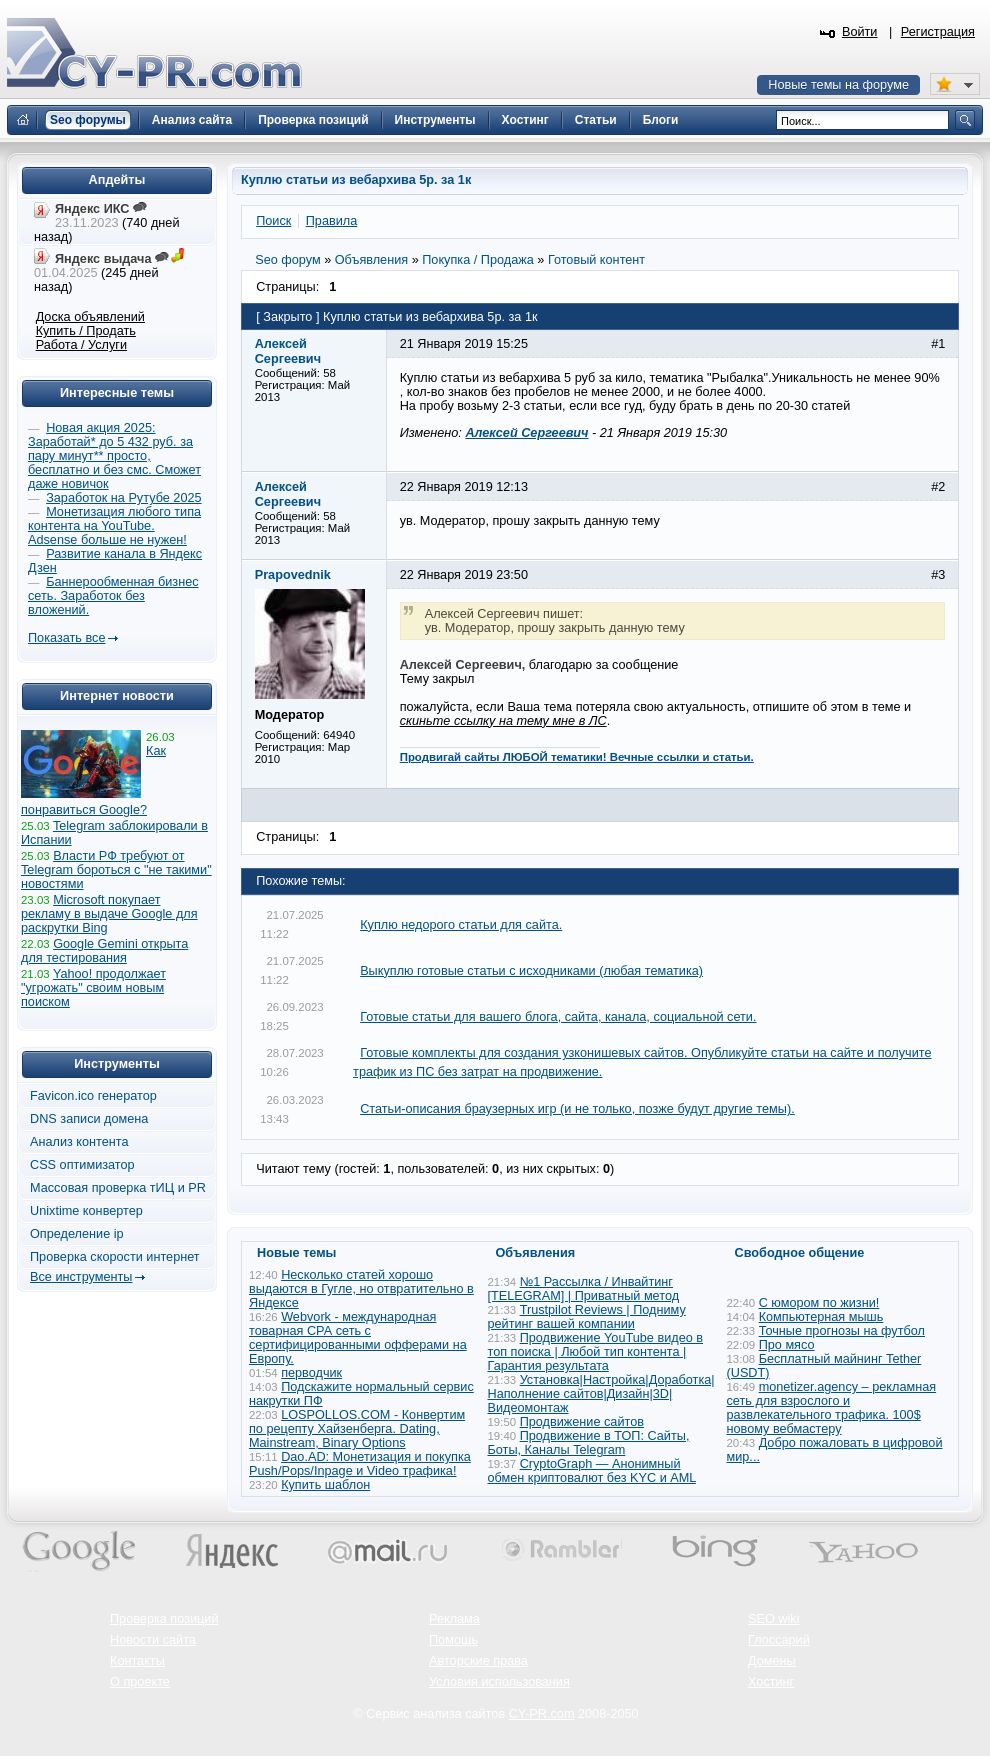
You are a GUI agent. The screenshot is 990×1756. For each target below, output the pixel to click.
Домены (772, 1661)
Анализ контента (79, 1142)
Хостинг (771, 1682)
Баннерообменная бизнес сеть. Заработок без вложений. (113, 596)
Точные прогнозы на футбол (842, 1331)
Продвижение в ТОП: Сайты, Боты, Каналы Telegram (589, 1443)
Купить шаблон (325, 1485)
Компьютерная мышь (821, 1317)
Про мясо (787, 1345)
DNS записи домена (89, 1119)
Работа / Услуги (81, 345)
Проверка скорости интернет (115, 1257)
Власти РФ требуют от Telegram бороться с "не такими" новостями (116, 870)
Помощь (453, 1640)
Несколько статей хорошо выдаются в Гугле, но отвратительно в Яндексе (361, 1289)
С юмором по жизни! (819, 1303)
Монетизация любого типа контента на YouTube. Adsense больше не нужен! (114, 526)
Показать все (66, 638)
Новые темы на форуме (838, 85)
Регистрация (938, 32)
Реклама (454, 1619)
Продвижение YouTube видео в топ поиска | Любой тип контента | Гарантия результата (596, 1352)
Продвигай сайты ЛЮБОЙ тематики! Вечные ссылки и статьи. (577, 757)
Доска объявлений (90, 317)
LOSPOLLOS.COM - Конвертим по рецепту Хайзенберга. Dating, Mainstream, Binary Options (357, 1429)
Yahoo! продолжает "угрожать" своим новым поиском (93, 988)
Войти (860, 32)
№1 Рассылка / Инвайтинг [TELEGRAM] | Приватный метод (584, 1289)
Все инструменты (81, 1277)
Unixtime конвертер (86, 1211)
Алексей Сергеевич (526, 433)
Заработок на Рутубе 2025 (123, 498)
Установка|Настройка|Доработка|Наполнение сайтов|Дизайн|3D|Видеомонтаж (601, 1394)
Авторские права (478, 1661)
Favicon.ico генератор (93, 1096)
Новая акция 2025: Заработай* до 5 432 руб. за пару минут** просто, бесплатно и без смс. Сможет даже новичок (114, 456)
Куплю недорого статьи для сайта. (461, 925)
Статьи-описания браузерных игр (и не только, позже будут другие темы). (577, 1109)
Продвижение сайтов (582, 1422)
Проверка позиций (164, 1619)
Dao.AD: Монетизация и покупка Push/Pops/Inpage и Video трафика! (360, 1464)
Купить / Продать (86, 331)
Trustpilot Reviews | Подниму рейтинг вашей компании (587, 1317)
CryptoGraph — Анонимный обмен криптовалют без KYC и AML (592, 1471)
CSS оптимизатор (82, 1165)
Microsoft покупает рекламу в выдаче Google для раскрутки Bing (109, 914)
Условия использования (499, 1682)
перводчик (311, 1373)
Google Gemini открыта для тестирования (104, 951)
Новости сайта (153, 1640)
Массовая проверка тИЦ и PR (118, 1188)
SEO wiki (773, 1619)
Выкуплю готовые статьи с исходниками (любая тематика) (531, 971)
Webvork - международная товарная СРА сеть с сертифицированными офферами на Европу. (358, 1338)
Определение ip (77, 1234)
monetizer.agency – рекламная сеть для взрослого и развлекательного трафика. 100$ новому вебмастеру (832, 1408)
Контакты (137, 1661)
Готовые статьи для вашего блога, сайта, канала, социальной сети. (558, 1017)
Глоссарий (779, 1640)
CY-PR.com (542, 1714)
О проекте (140, 1682)
